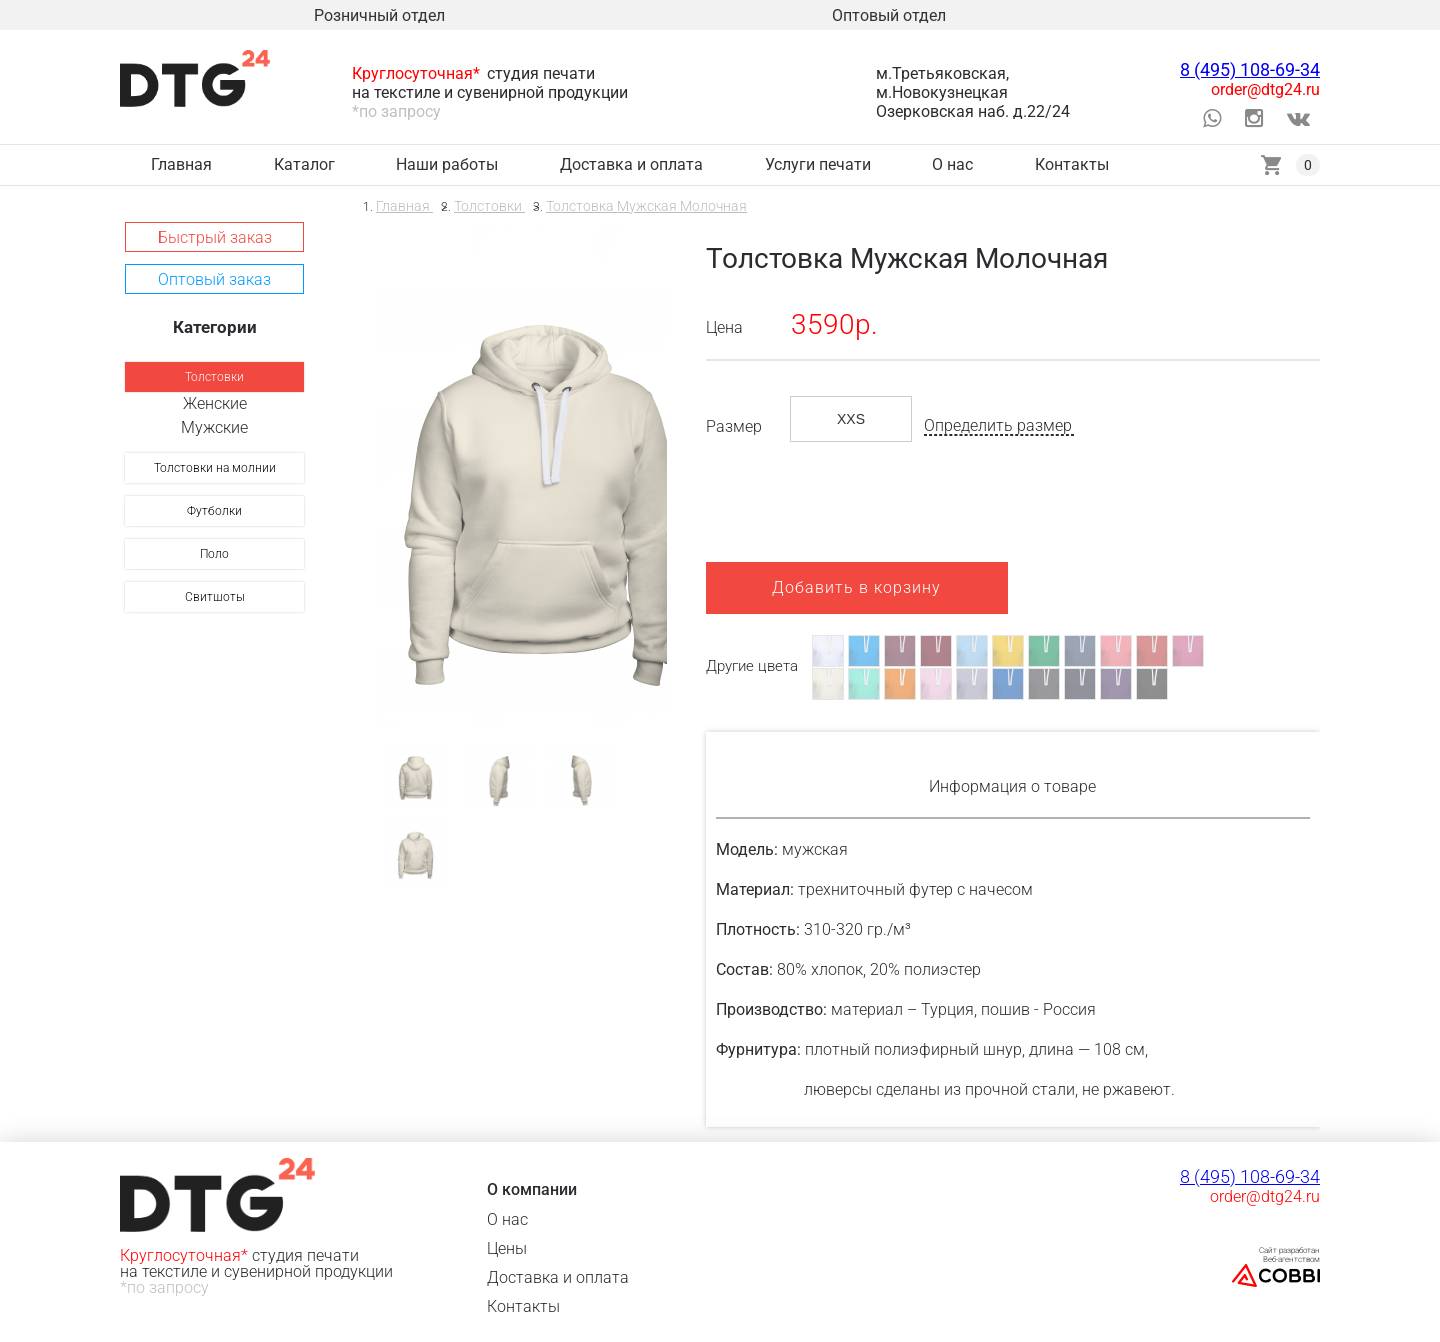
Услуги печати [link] (818, 164)
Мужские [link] (214, 427)
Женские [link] (215, 403)
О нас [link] (952, 164)
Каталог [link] (304, 164)
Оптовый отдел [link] (889, 15)
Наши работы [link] (447, 164)
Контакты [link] (1072, 164)
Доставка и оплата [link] (631, 164)
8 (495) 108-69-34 (1250, 69)
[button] (214, 237)
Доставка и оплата (558, 1277)
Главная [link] (181, 164)
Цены (507, 1248)
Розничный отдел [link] (379, 15)
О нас (507, 1219)
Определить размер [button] (998, 426)
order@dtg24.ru (1265, 89)
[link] (214, 377)
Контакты (523, 1306)
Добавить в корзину (856, 587)
